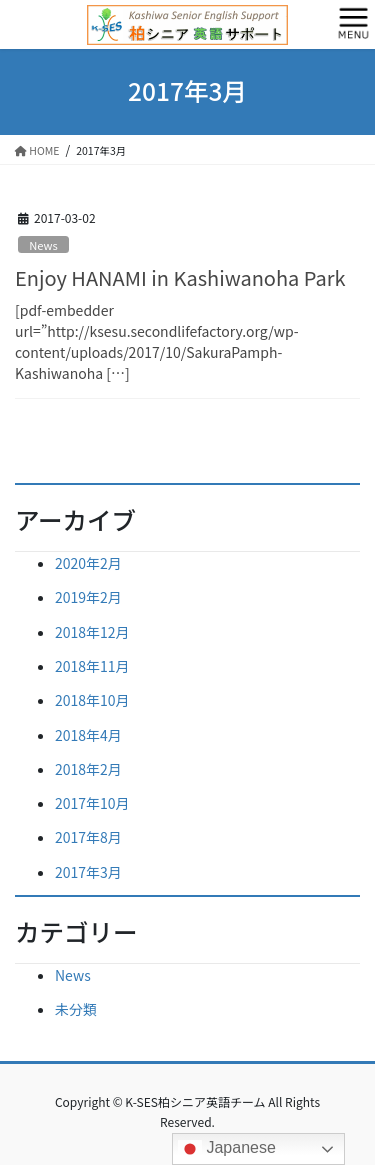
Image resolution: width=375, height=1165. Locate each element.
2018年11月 (92, 666)
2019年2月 (88, 597)
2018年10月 (92, 700)
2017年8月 (88, 837)
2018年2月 (88, 769)
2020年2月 (88, 563)
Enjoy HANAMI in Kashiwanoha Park (180, 277)
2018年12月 (92, 632)
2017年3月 (88, 872)
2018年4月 (88, 735)
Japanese (227, 1149)
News (43, 245)
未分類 (76, 1009)
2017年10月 (92, 803)
